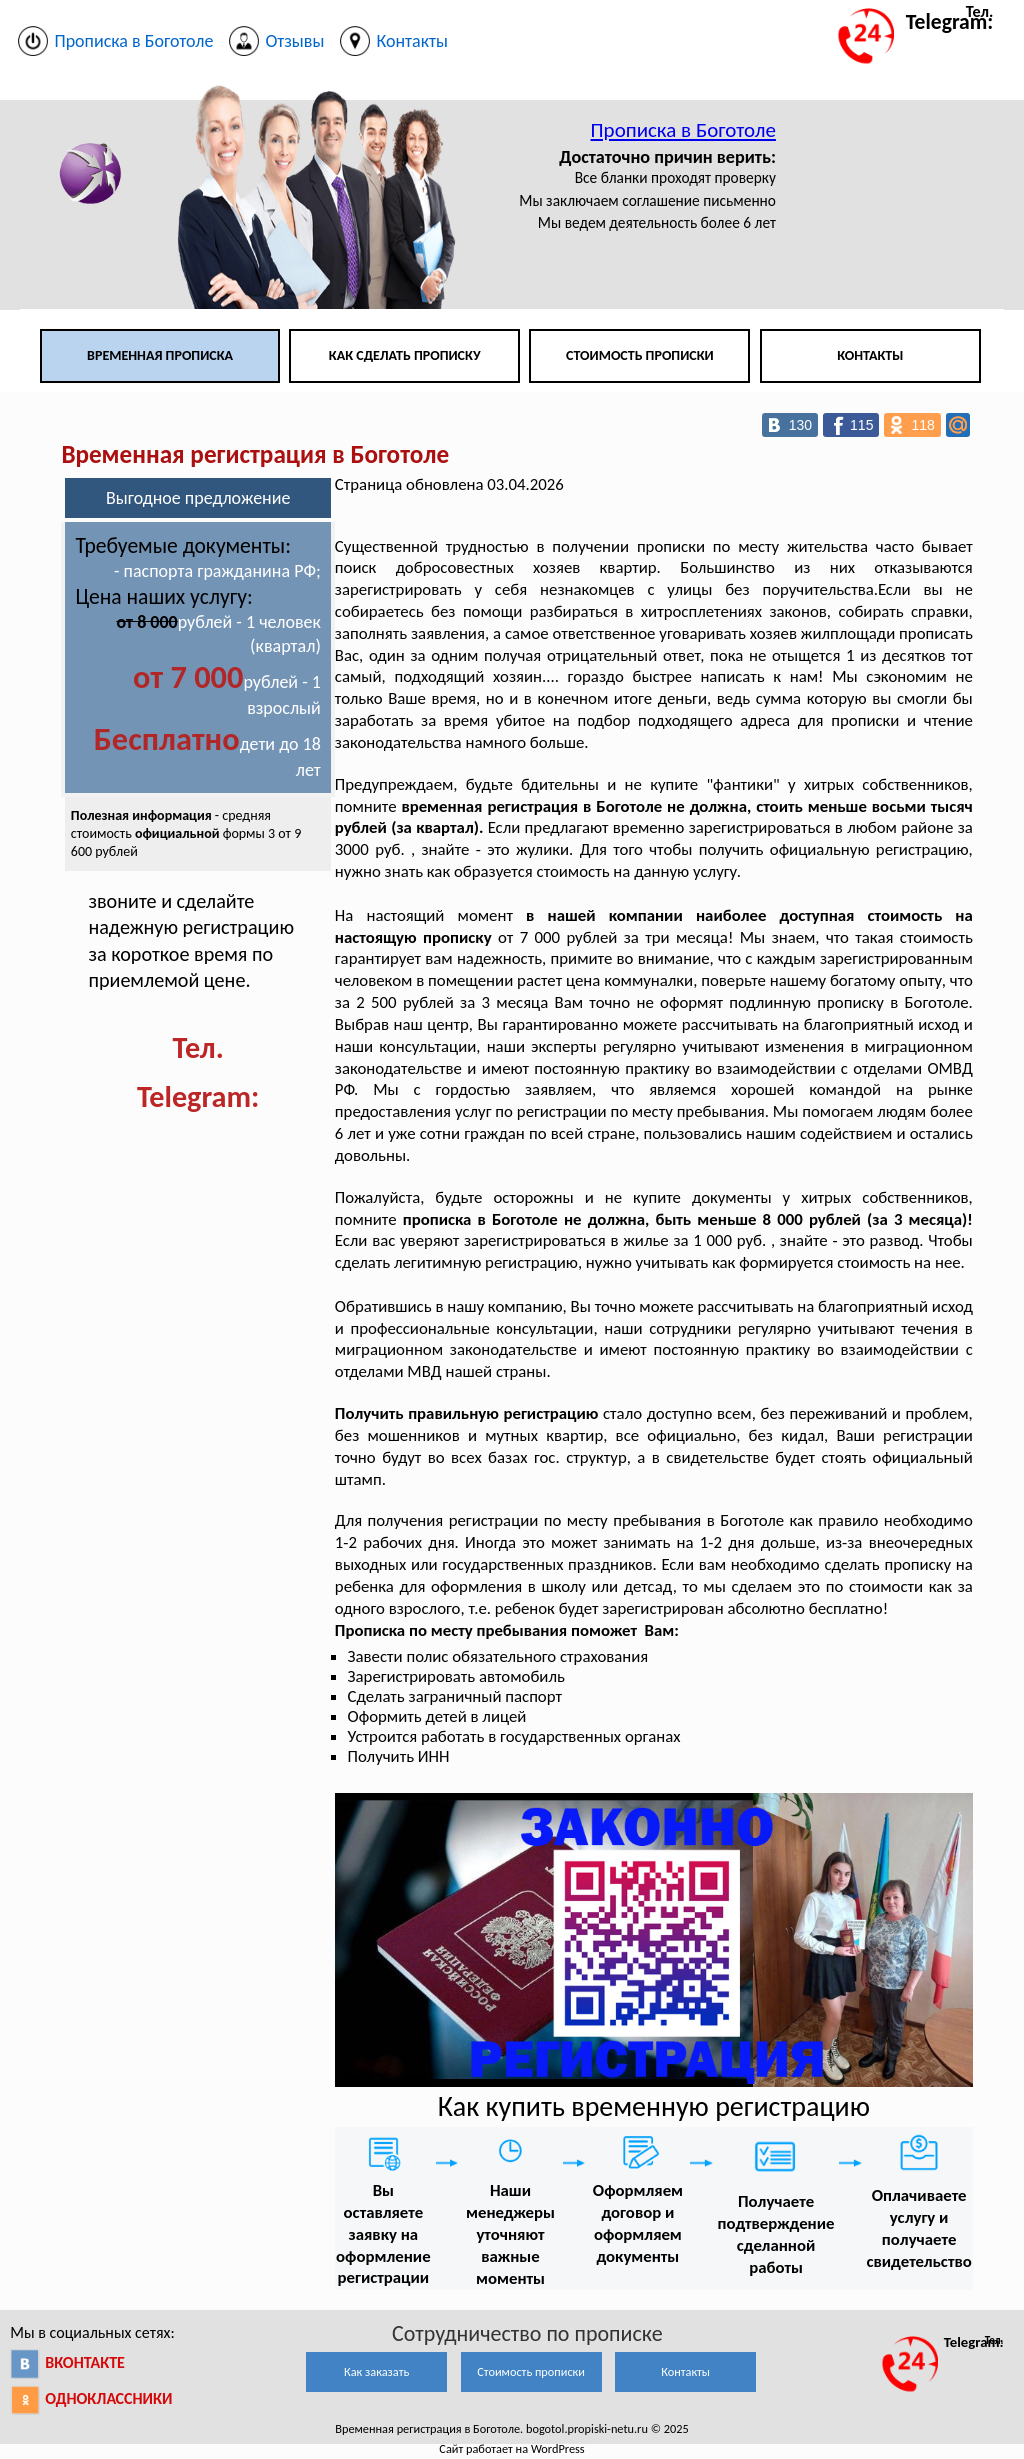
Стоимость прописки (640, 355)
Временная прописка (160, 355)
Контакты (870, 355)
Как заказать (376, 2371)
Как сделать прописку (405, 355)
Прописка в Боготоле (683, 130)
